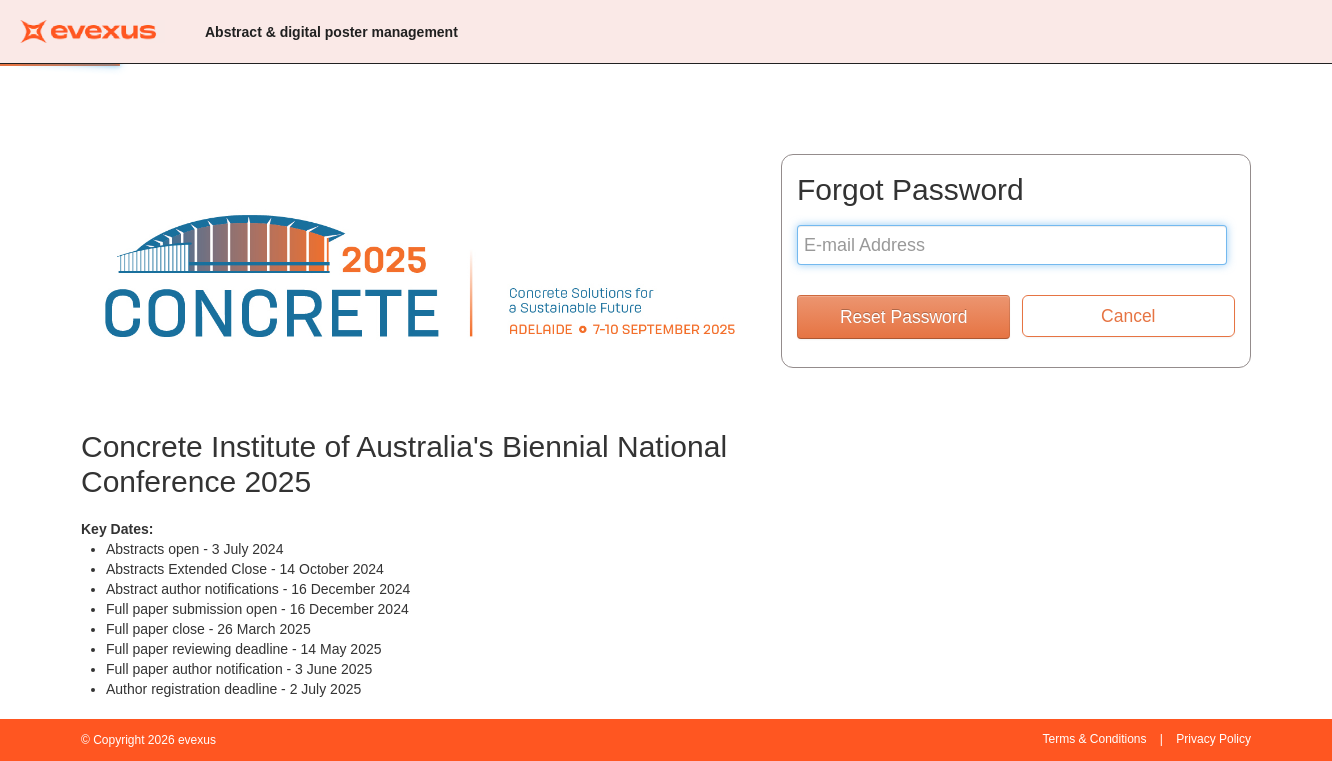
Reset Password (903, 317)
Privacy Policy (1213, 739)
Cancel (1128, 316)
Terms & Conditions (1094, 739)
